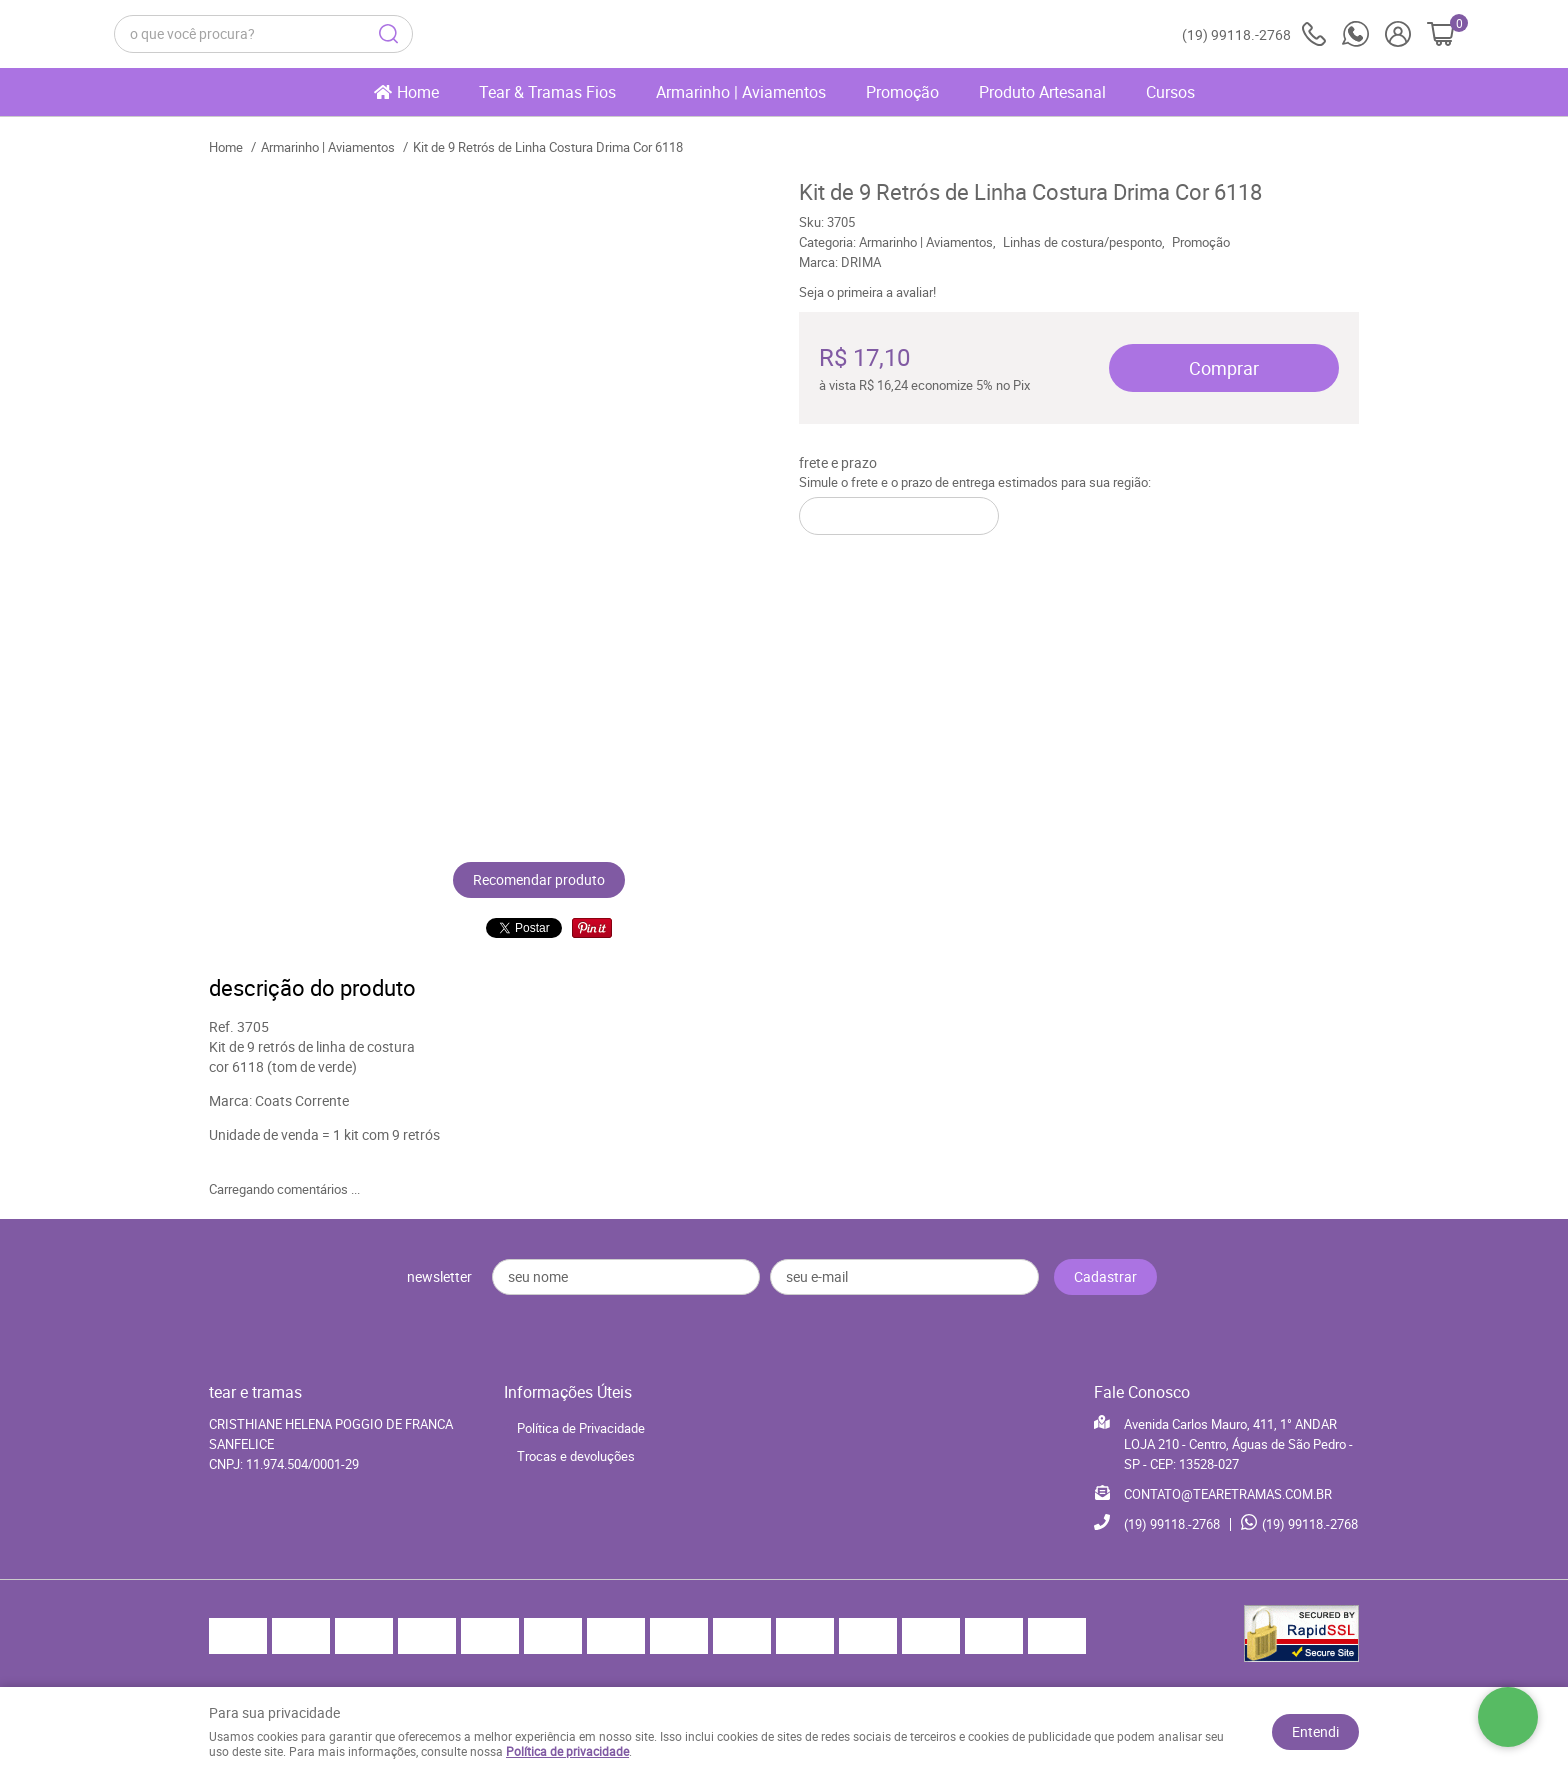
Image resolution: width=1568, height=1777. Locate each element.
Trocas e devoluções (576, 1456)
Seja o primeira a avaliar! (867, 292)
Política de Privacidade (581, 1428)
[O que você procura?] (389, 34)
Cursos (1170, 92)
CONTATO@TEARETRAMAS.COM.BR (1228, 1494)
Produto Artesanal (1042, 92)
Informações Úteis (568, 1392)
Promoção (902, 92)
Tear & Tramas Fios (547, 92)
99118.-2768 (1254, 34)
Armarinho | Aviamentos (741, 92)
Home (418, 92)
